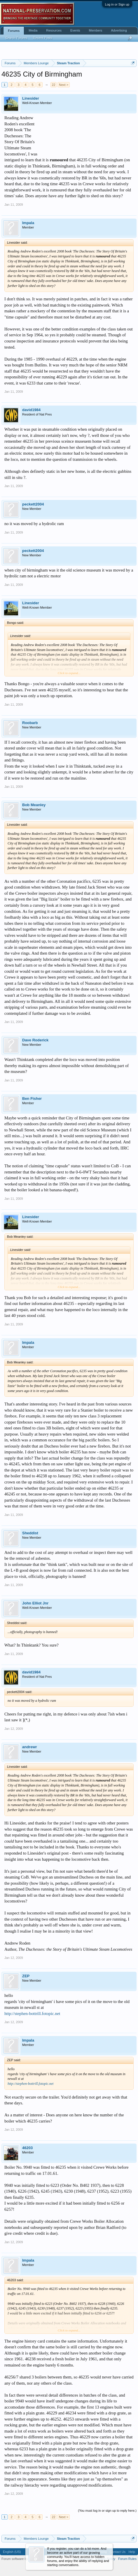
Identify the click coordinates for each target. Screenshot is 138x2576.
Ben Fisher (32, 1098)
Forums (14, 30)
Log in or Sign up (117, 4)
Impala (28, 223)
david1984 (31, 410)
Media (33, 30)
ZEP (25, 1976)
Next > (63, 84)
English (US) (12, 2552)
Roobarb (30, 723)
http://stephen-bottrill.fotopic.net (32, 2013)
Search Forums (16, 38)
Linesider (30, 98)
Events (75, 30)
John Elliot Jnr (35, 1603)
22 (53, 84)
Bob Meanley (34, 805)
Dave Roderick (35, 1040)
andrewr (29, 1747)
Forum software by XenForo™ (22, 2559)
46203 (27, 2148)
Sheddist (30, 1533)
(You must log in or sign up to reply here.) (107, 2510)
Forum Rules (127, 2559)
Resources (54, 30)
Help (131, 2552)
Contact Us (117, 2552)
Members (95, 30)
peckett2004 (33, 504)
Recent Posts (42, 38)
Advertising (119, 30)
